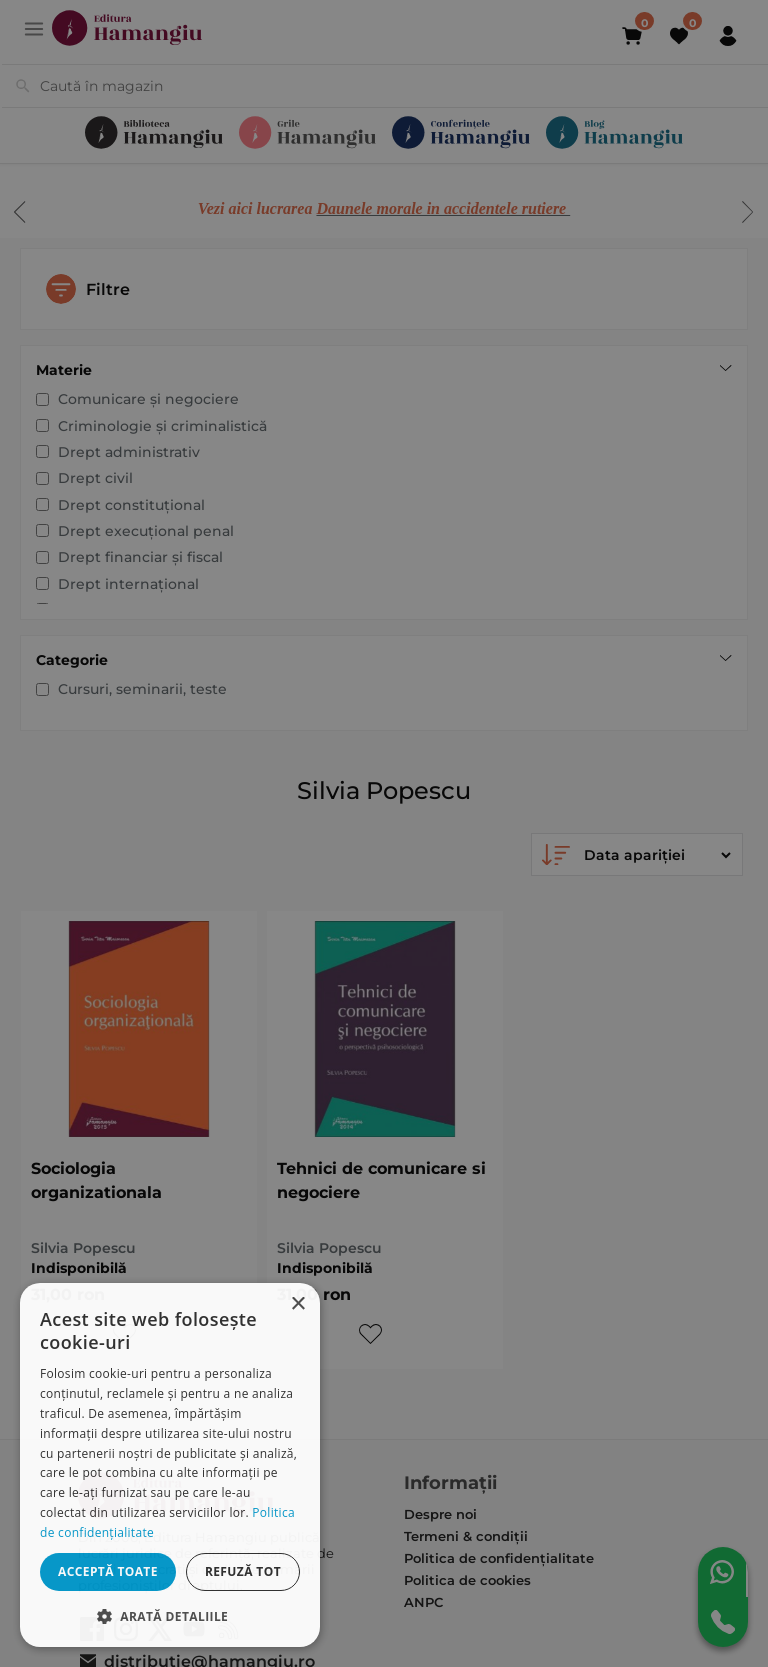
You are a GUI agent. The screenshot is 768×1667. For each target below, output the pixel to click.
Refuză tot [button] (243, 1571)
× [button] (297, 1304)
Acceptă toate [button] (108, 1571)
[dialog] (170, 1465)
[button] (170, 1615)
